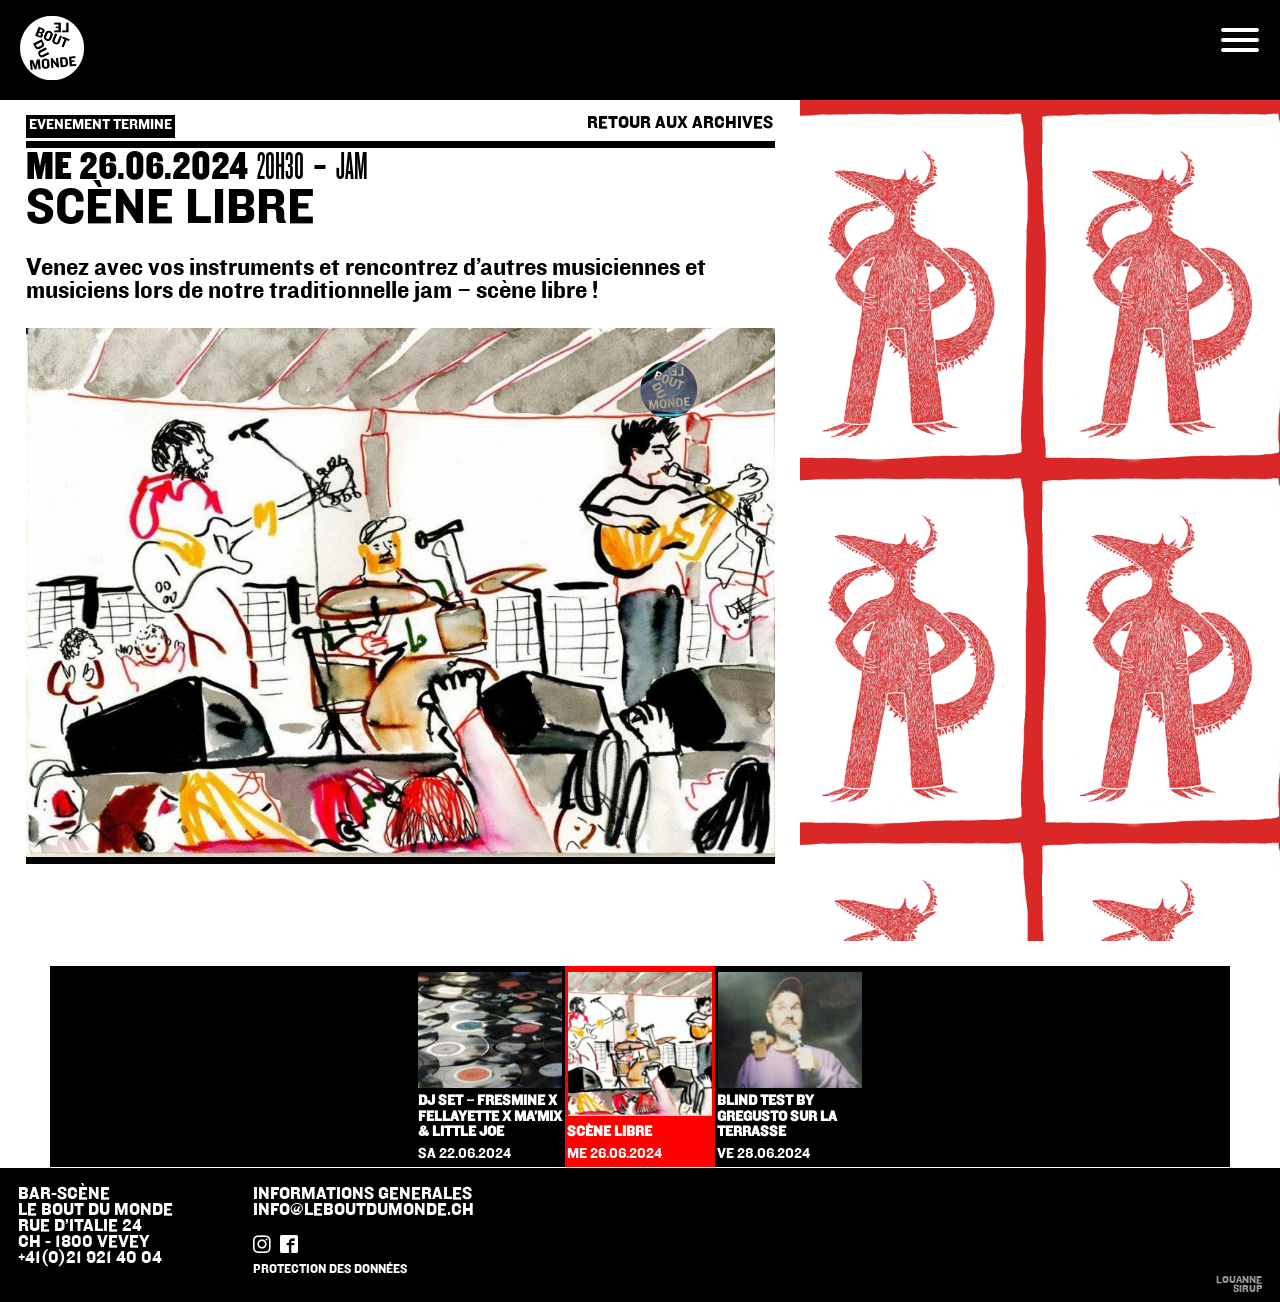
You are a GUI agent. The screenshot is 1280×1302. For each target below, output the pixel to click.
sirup (1247, 1289)
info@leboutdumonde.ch (363, 1210)
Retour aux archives (680, 124)
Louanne (1239, 1280)
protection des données (330, 1269)
